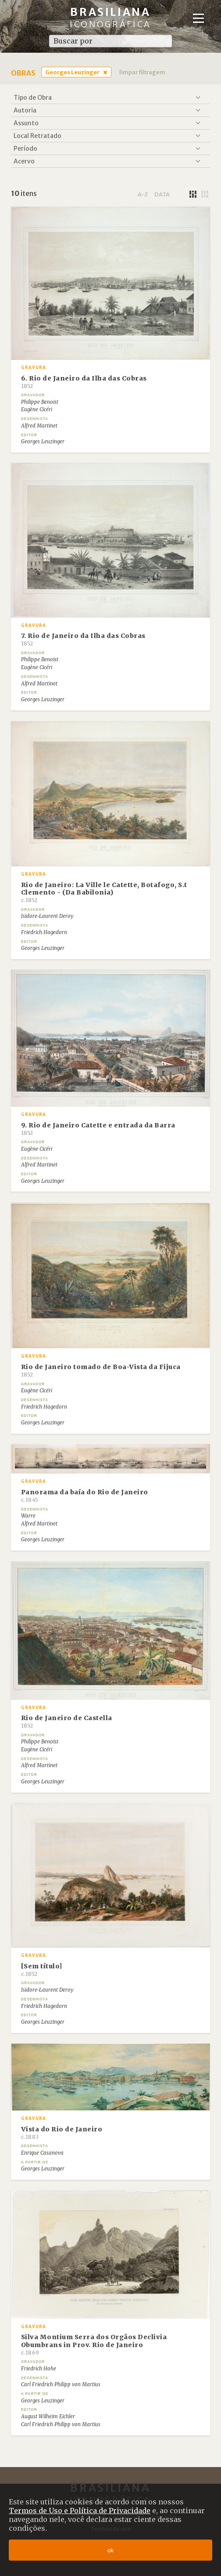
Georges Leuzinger (72, 72)
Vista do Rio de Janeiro (62, 2132)
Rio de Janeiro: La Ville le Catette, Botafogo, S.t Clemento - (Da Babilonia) (104, 892)
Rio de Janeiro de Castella (66, 1721)
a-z (143, 194)
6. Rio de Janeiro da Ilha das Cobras (84, 381)
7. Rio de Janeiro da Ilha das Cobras (83, 639)
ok (110, 2550)
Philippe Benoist (39, 402)
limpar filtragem (142, 72)
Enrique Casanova (42, 2153)
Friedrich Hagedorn (44, 932)
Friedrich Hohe (38, 2369)
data (162, 194)
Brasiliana (110, 17)
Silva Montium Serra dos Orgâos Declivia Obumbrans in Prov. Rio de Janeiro (94, 2344)
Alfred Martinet (39, 426)
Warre (28, 1516)
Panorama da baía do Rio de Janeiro (84, 1495)
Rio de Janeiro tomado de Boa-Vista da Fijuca (101, 1370)
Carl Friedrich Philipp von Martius (60, 2384)
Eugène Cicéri (36, 409)
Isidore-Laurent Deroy (47, 916)
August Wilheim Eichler (48, 2416)
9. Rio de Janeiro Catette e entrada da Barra (98, 1128)
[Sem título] (41, 1969)
